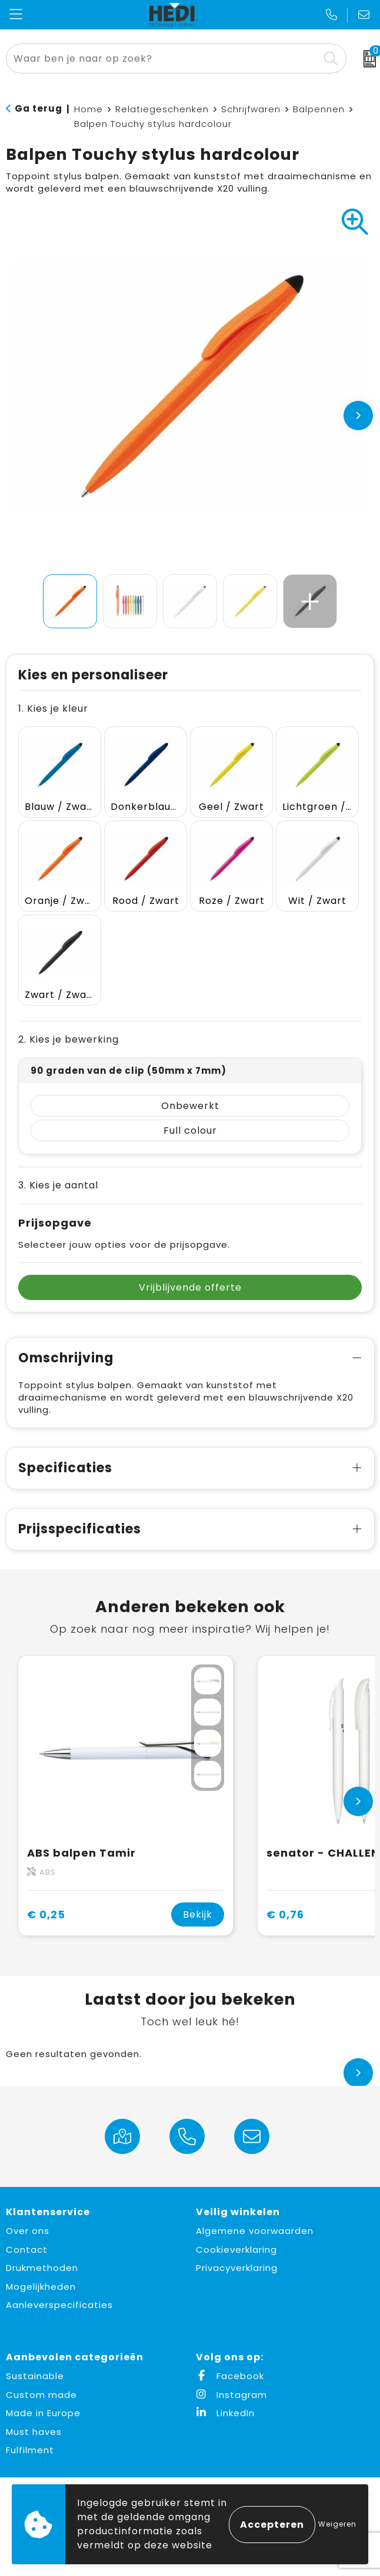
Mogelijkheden (41, 2286)
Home (88, 109)
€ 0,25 (46, 1914)
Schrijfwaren (251, 109)
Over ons (27, 2231)
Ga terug (38, 108)
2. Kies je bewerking (68, 1039)
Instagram (231, 2395)
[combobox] (163, 58)
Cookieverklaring (236, 2249)
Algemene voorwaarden (255, 2231)
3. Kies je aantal (58, 1185)
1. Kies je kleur (53, 708)
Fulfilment (30, 2450)
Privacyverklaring (237, 2268)
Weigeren (337, 2524)
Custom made (41, 2395)
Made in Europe (43, 2413)
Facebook (230, 2376)
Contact (27, 2249)
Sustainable (35, 2376)
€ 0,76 (285, 1914)
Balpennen (319, 109)
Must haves (34, 2432)
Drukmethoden (42, 2268)
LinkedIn (225, 2413)
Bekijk (197, 1914)
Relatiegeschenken (162, 109)
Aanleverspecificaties (59, 2305)
